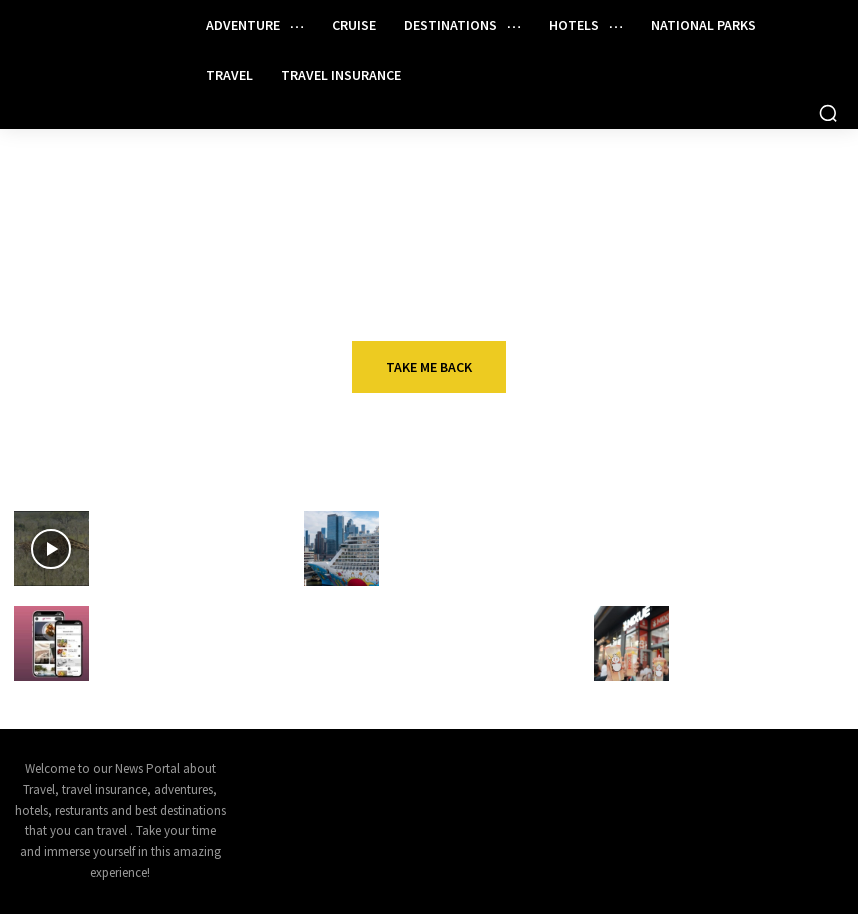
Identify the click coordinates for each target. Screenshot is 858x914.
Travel (707, 518)
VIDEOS (128, 518)
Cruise (417, 518)
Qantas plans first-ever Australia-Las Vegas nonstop (462, 649)
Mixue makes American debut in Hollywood (750, 641)
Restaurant (724, 613)
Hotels (128, 613)
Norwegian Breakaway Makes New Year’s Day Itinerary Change (460, 554)
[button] (828, 113)
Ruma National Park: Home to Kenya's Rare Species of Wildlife (183, 554)
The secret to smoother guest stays (174, 641)
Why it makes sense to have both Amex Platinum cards (764, 546)
